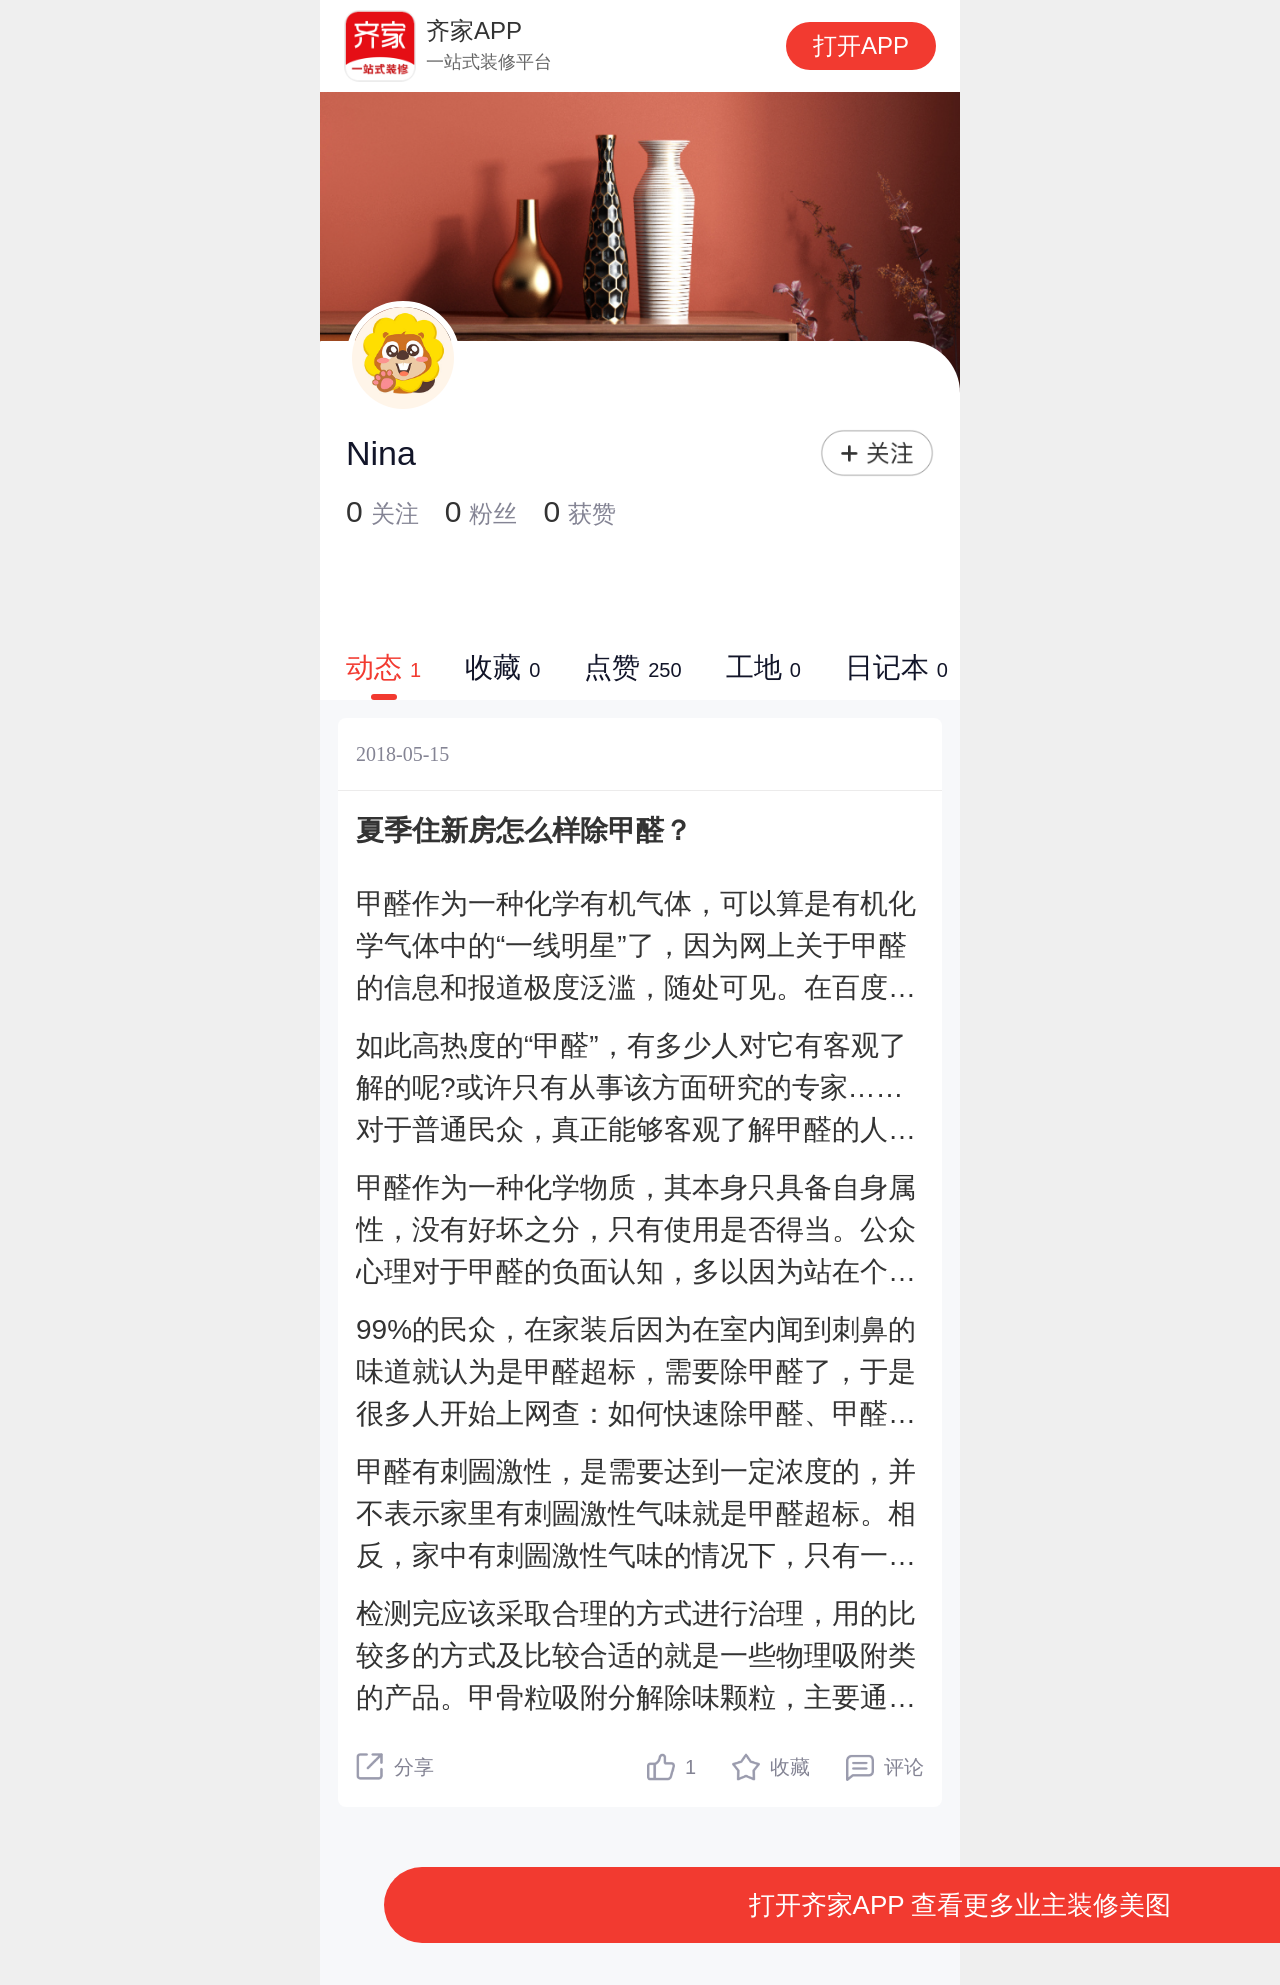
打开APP (861, 45)
